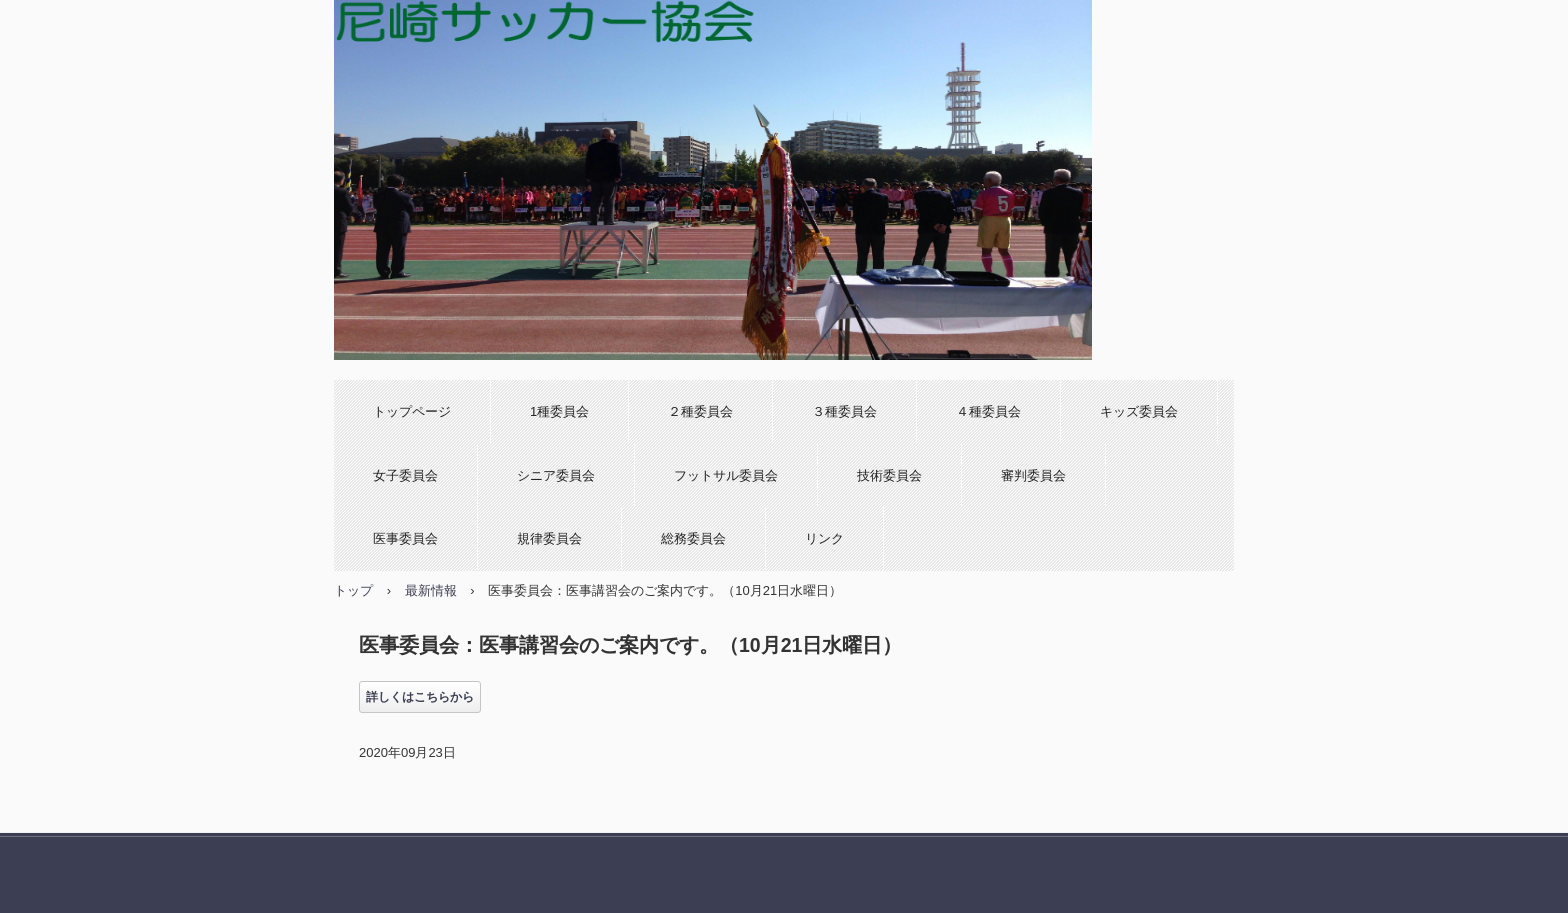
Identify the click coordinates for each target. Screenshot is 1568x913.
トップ (353, 590)
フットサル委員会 (726, 475)
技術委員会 (889, 475)
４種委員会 (988, 411)
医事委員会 (405, 538)
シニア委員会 (556, 475)
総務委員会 (693, 538)
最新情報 (431, 590)
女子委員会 (405, 475)
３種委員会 (844, 411)
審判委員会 (1033, 475)
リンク (824, 538)
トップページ (412, 411)
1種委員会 (559, 411)
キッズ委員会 (1139, 411)
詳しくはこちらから (420, 697)
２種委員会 (700, 411)
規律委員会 (549, 538)
